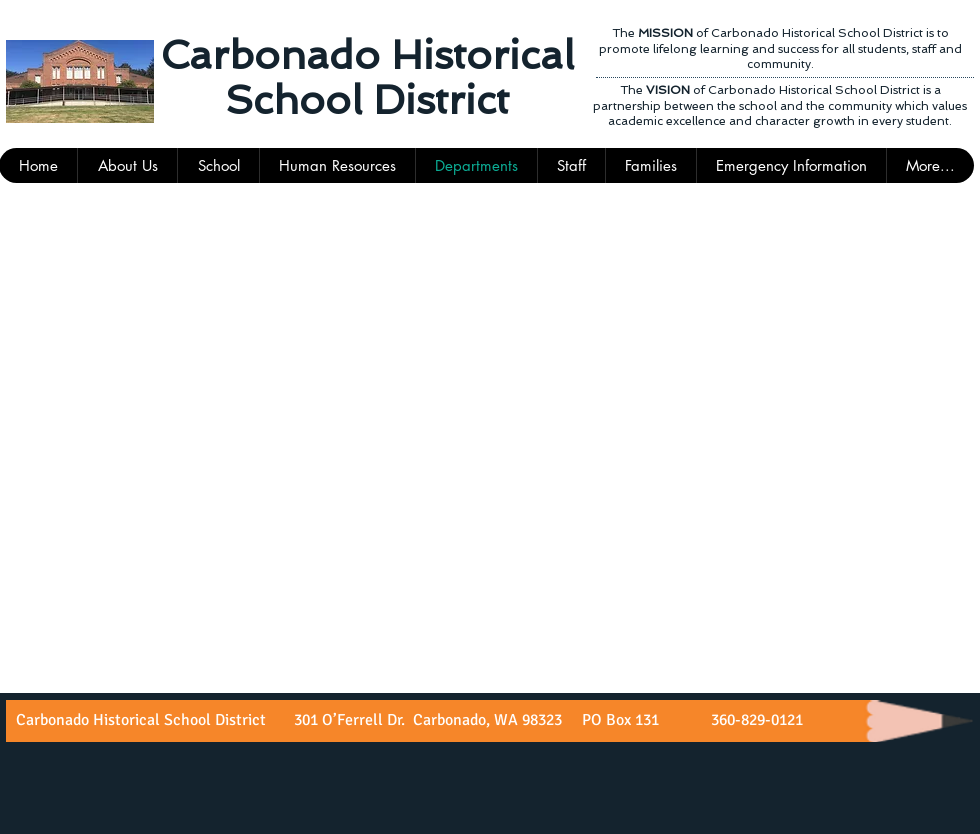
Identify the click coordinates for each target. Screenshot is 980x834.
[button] (571, 165)
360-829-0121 (755, 720)
